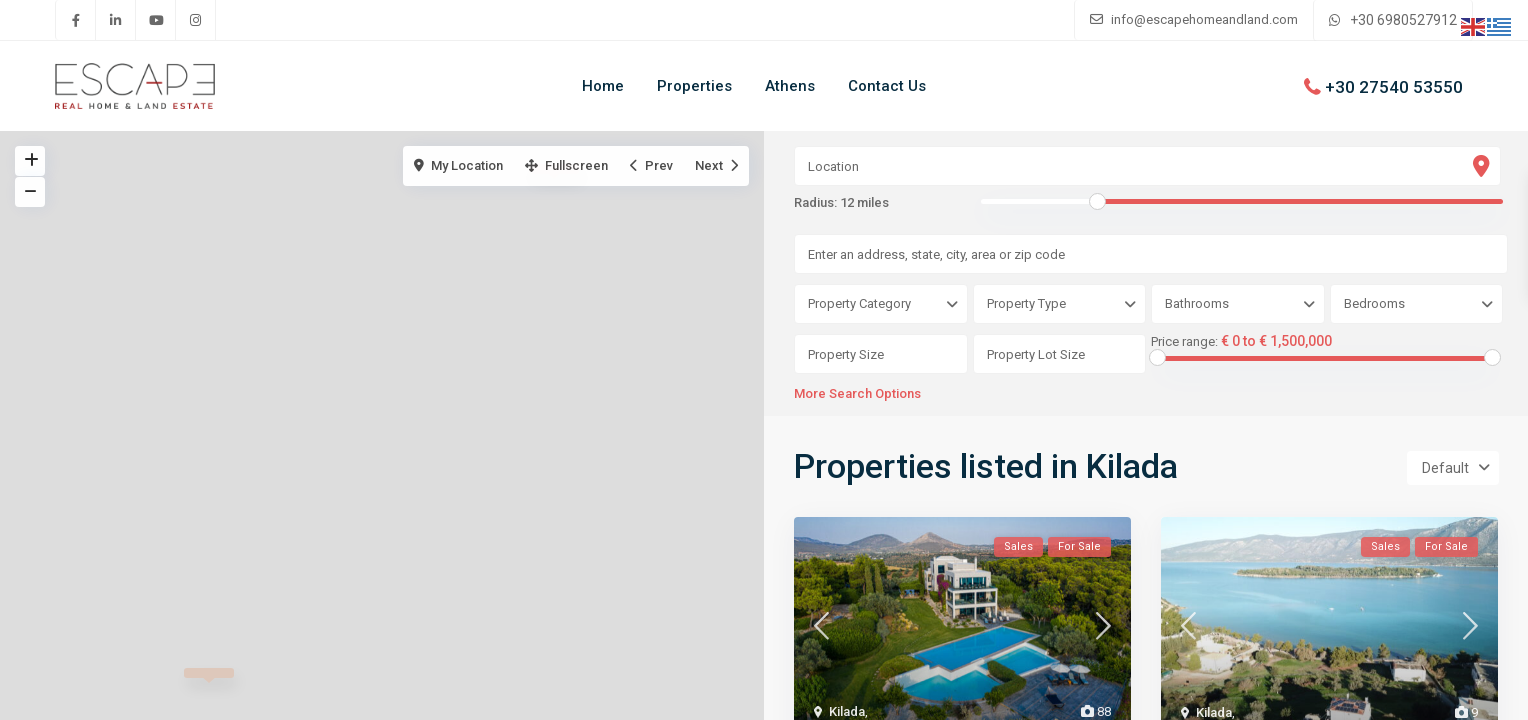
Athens (790, 86)
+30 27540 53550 (1394, 86)
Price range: (1184, 342)
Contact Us (887, 86)
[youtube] (156, 20)
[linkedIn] (116, 20)
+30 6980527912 (1403, 20)
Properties (694, 86)
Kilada (847, 711)
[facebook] (76, 20)
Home (603, 86)
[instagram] (196, 20)
